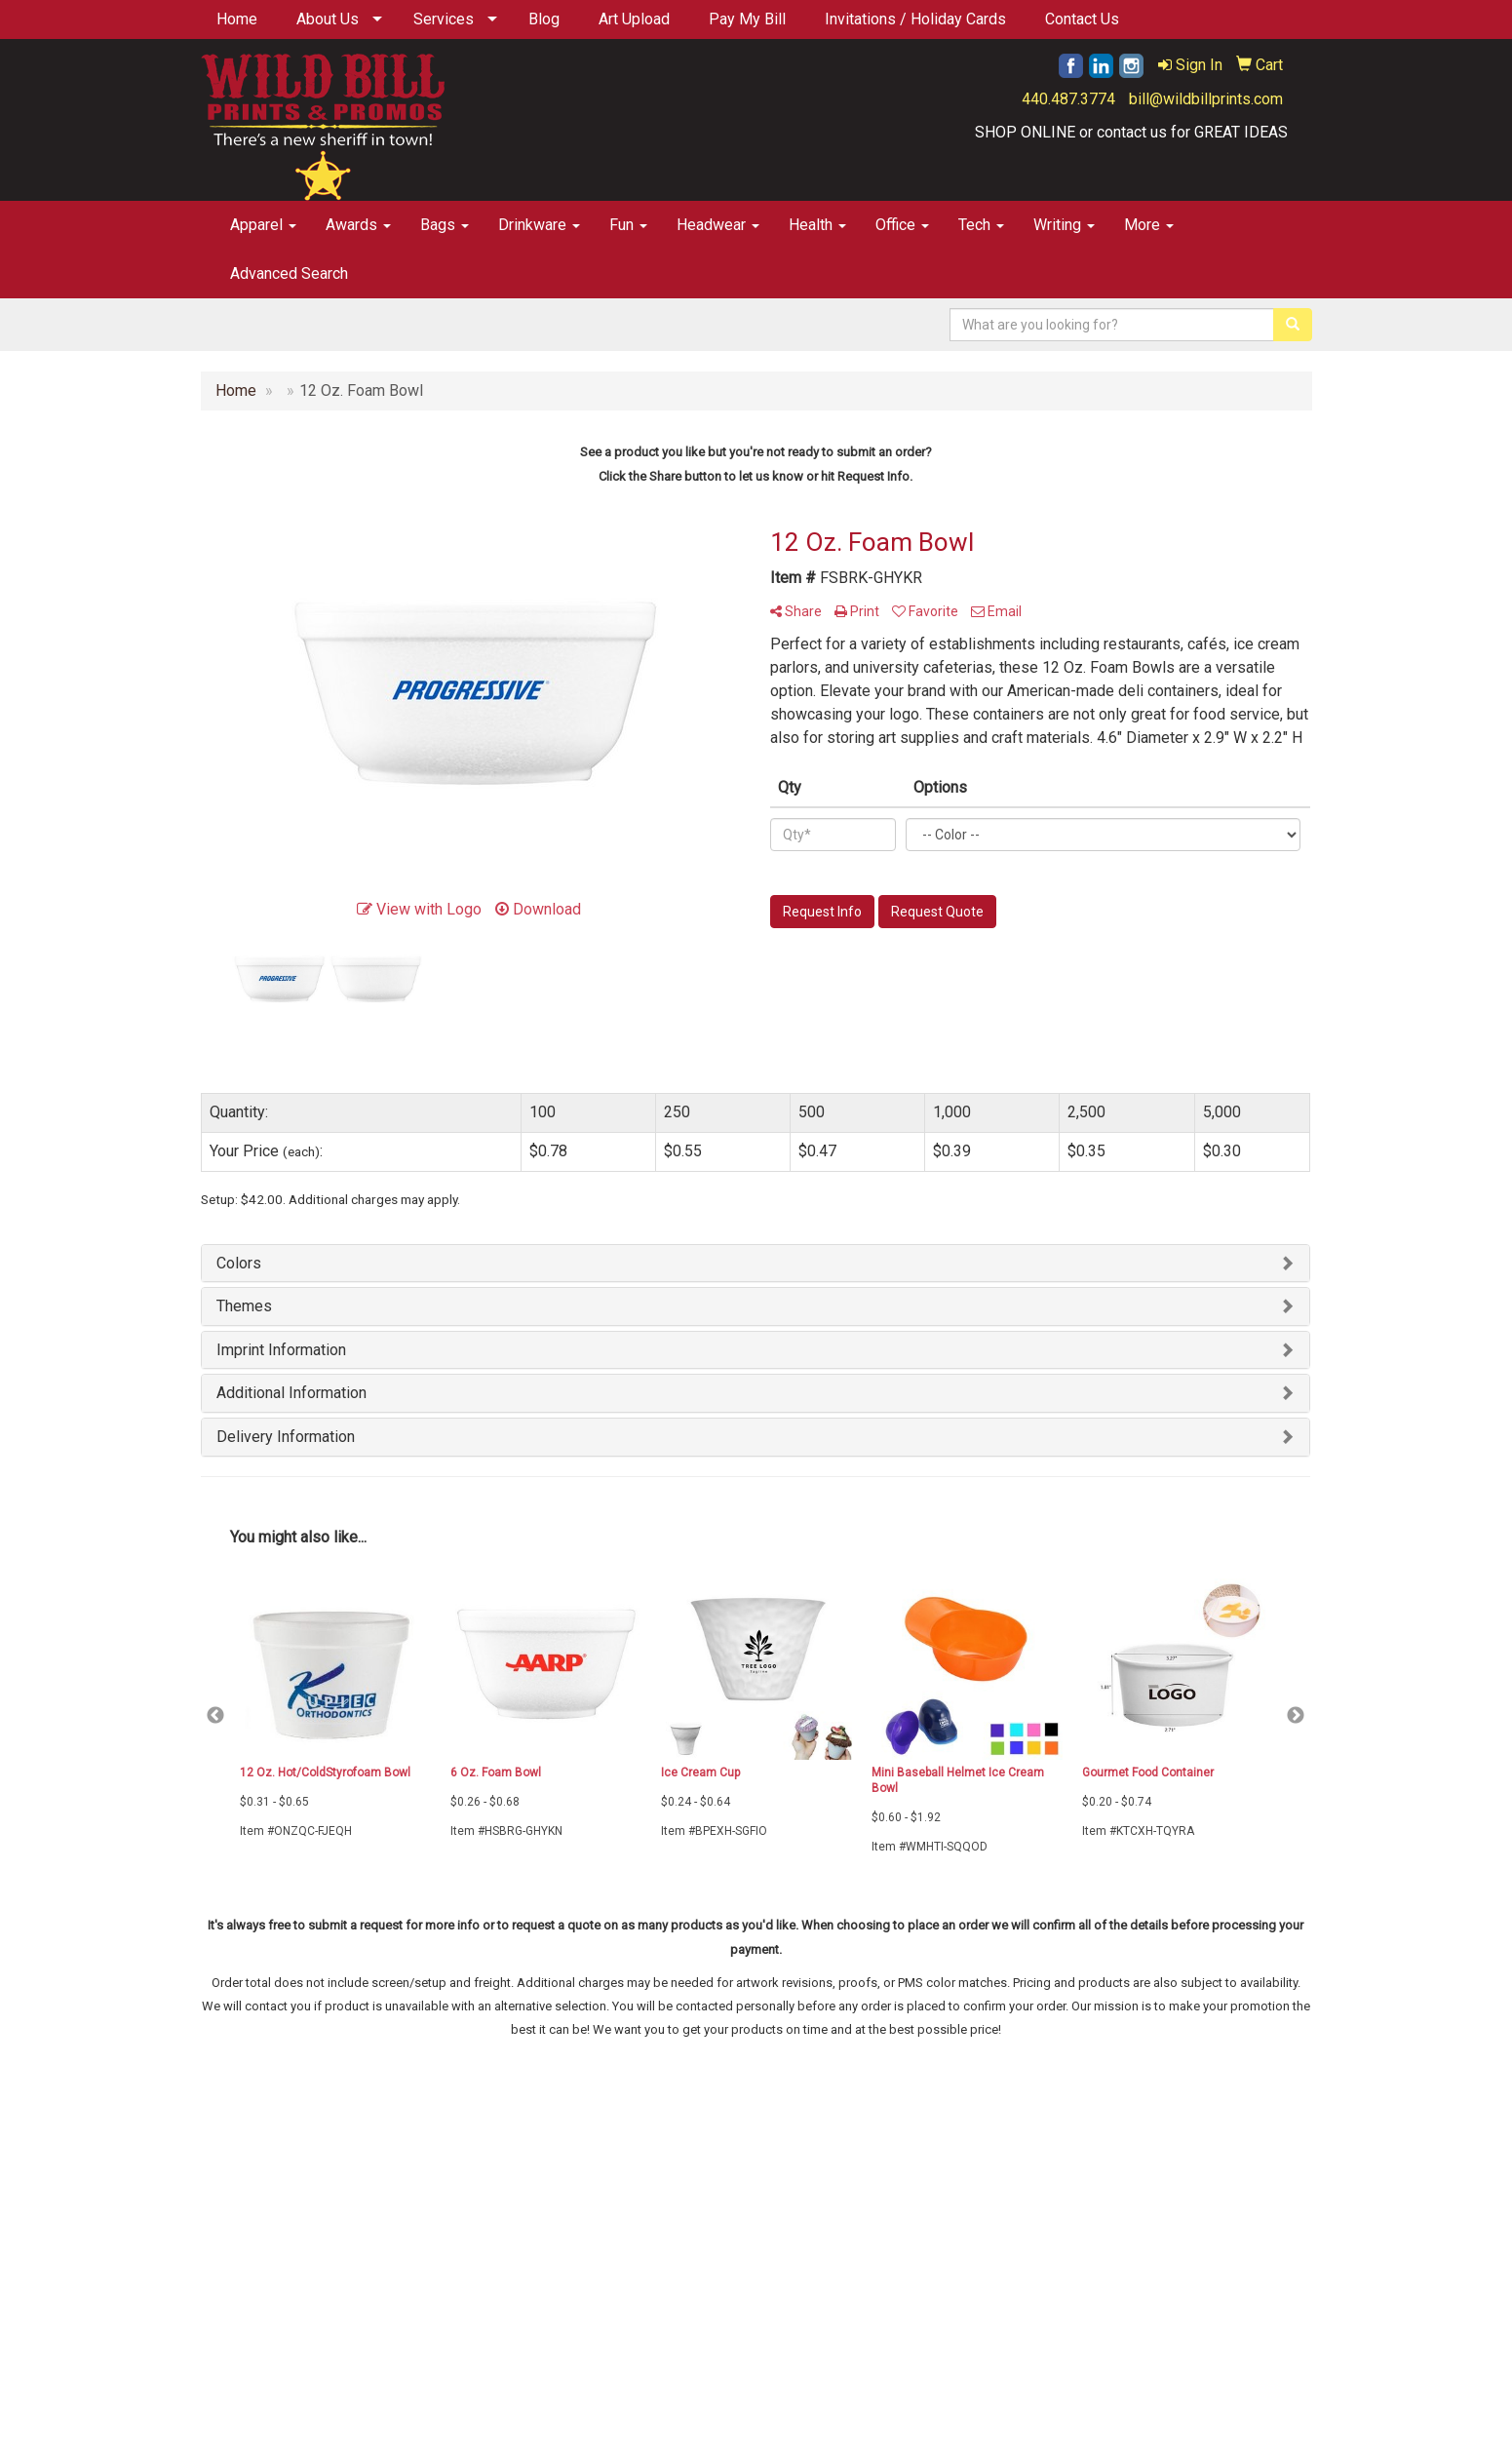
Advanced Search (289, 273)
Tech (981, 224)
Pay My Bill (747, 19)
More (1149, 224)
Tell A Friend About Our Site (294, 2263)
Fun (628, 224)
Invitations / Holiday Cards (915, 19)
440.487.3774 (1068, 99)
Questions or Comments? (287, 2240)
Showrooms (615, 2205)
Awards (358, 224)
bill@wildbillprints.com (1206, 99)
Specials (605, 2177)
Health (817, 224)
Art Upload (634, 19)
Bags (444, 224)
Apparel (263, 224)
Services (443, 19)
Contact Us (1082, 19)
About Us (327, 19)
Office (902, 224)
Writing (1064, 224)
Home (236, 19)
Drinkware (539, 224)
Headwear (718, 224)
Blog (544, 19)
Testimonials (426, 2205)
